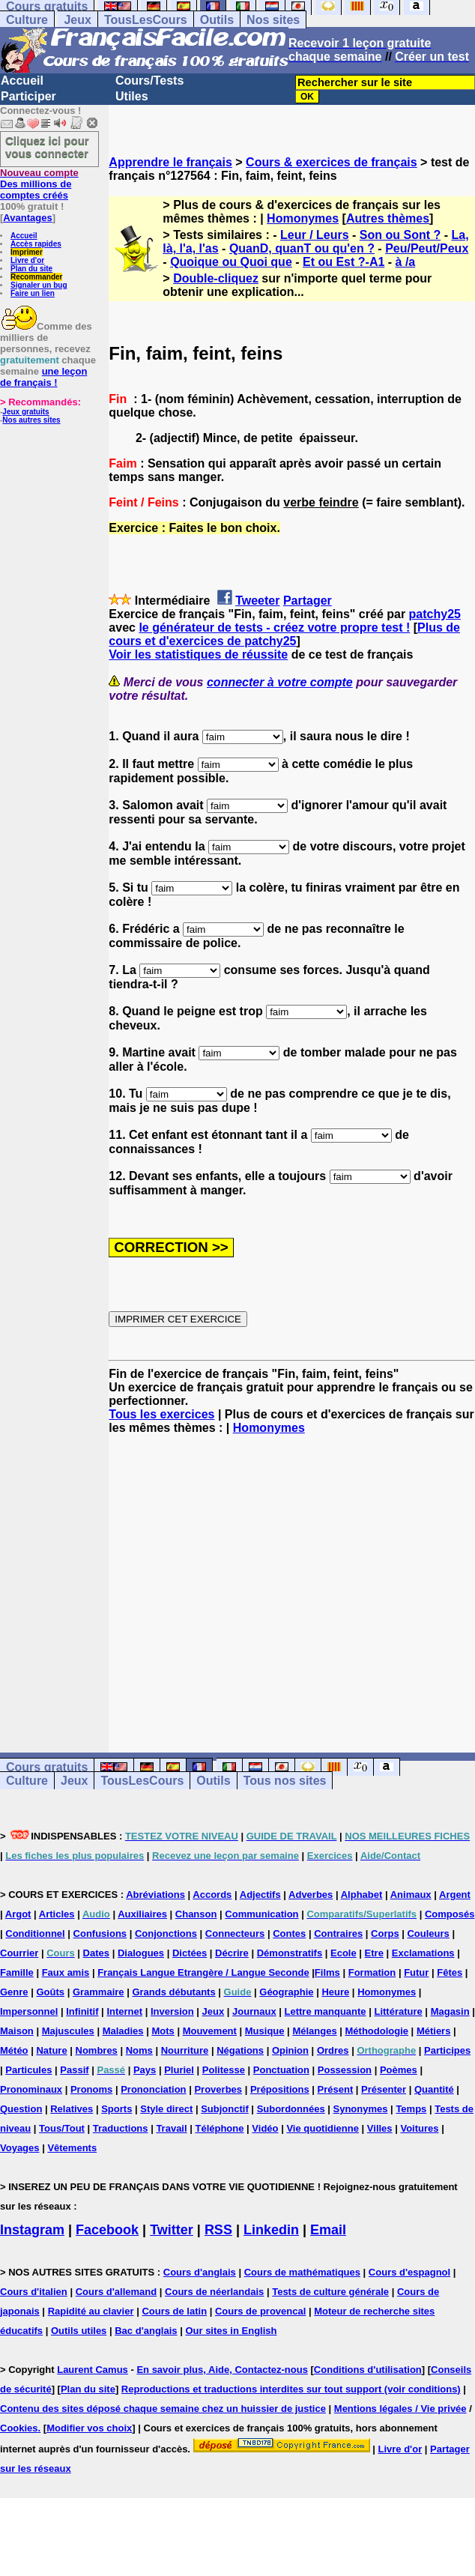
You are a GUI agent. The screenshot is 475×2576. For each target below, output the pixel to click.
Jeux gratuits (25, 412)
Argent (455, 1894)
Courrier (19, 1953)
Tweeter (257, 600)
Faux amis (66, 1972)
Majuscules (68, 2031)
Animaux (411, 1894)
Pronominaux (31, 2089)
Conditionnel (34, 1933)
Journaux (254, 2011)
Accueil (22, 80)
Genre (14, 1992)
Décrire (232, 1953)
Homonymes (303, 218)
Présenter (383, 2089)
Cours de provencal (260, 2311)
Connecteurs (234, 1933)
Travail (171, 2128)
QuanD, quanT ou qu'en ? (302, 248)
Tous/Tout (62, 2128)
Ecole (343, 1953)
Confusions (100, 1933)
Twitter (171, 2229)
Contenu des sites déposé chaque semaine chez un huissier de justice (163, 2408)
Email (328, 2229)
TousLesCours (145, 19)
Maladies (123, 2031)
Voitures (419, 2128)
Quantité (434, 2089)
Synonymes (360, 2108)
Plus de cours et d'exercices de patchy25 (284, 634)
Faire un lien (32, 293)
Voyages (20, 2147)
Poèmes (398, 2069)
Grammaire (98, 1992)
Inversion (172, 2011)
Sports (116, 2108)
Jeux (77, 19)
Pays (144, 2069)
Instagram (32, 2229)
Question (21, 2108)
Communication (261, 1914)
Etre (374, 1953)
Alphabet (362, 1894)
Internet (124, 2011)
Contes (289, 1933)
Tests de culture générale (330, 2291)
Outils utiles (78, 2330)
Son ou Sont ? (400, 235)
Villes (380, 2128)
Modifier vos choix (89, 2428)
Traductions (120, 2128)
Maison (17, 2031)
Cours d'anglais (199, 2272)
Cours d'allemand (116, 2291)
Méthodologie (377, 2031)
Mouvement (210, 2031)
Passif (74, 2069)
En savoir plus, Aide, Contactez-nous (222, 2369)
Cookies (19, 2428)
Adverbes (310, 1894)
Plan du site (31, 268)
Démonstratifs (289, 1953)
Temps (411, 2108)
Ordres (333, 2050)
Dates (96, 1953)
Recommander (36, 277)
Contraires (338, 1933)
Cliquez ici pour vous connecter (47, 147)
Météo (14, 2050)
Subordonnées (291, 2108)
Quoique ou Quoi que (231, 262)
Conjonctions (166, 1933)
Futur (416, 1972)
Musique (265, 2031)
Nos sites (273, 19)
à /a (406, 262)
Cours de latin (174, 2311)
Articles (57, 1914)
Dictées (189, 1953)
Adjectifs (260, 1894)
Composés (449, 1914)
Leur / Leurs (314, 235)
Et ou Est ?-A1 (343, 262)
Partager (307, 600)
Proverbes (218, 2089)
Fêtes (449, 1972)
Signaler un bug (38, 285)
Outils (217, 19)
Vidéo (265, 2128)
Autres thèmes (387, 218)
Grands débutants (173, 1992)
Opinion (290, 2050)
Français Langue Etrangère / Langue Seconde (203, 1972)
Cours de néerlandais (214, 2291)
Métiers (434, 2031)
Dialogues (141, 1953)
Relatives (71, 2108)
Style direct (166, 2108)
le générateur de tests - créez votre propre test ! (274, 627)
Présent (336, 2089)
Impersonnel (29, 2011)
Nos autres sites (31, 420)
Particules (28, 2069)
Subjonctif (225, 2108)
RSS (218, 2229)
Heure (335, 1992)
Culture (27, 19)
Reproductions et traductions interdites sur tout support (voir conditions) (291, 2389)
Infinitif (82, 2011)
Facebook (107, 2229)
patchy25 (435, 614)
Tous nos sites (285, 1780)
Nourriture (185, 2050)
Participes (447, 2050)
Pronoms (91, 2089)
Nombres (97, 2050)
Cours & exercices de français (331, 162)
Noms (139, 2050)
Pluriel (179, 2069)
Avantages (27, 217)
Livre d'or (27, 260)
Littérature (398, 2011)
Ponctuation (281, 2069)
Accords (212, 1894)
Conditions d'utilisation (368, 2369)
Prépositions (279, 2089)
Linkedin (271, 2229)
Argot (18, 1914)
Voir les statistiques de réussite (198, 654)
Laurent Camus (92, 2369)
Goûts (50, 1992)
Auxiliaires (142, 1914)
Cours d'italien (33, 2291)
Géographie (286, 1992)
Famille (17, 1972)
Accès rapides (35, 244)
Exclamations (423, 1953)
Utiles (131, 96)
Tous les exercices (161, 1414)
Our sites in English (230, 2330)
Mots (162, 2031)
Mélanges (314, 2031)
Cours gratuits (47, 1767)
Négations (240, 2050)
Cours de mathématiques (302, 2272)
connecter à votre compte (280, 682)
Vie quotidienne (322, 2128)
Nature (51, 2050)
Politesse (223, 2069)
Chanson (196, 1914)
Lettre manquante (325, 2011)
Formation (372, 1972)
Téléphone (219, 2128)
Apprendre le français (170, 162)
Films (327, 1972)
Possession (345, 2069)
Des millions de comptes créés (39, 184)
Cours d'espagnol (409, 2272)
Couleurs (428, 1933)
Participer (28, 96)
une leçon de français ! (43, 377)
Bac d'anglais (146, 2330)
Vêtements (72, 2147)
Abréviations (155, 1894)
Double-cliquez (215, 278)
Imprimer (26, 252)
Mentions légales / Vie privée (400, 2408)
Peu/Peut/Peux (426, 248)
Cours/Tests (149, 80)
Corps (385, 1933)
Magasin (450, 2011)
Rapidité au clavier (91, 2311)
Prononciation (153, 2089)
